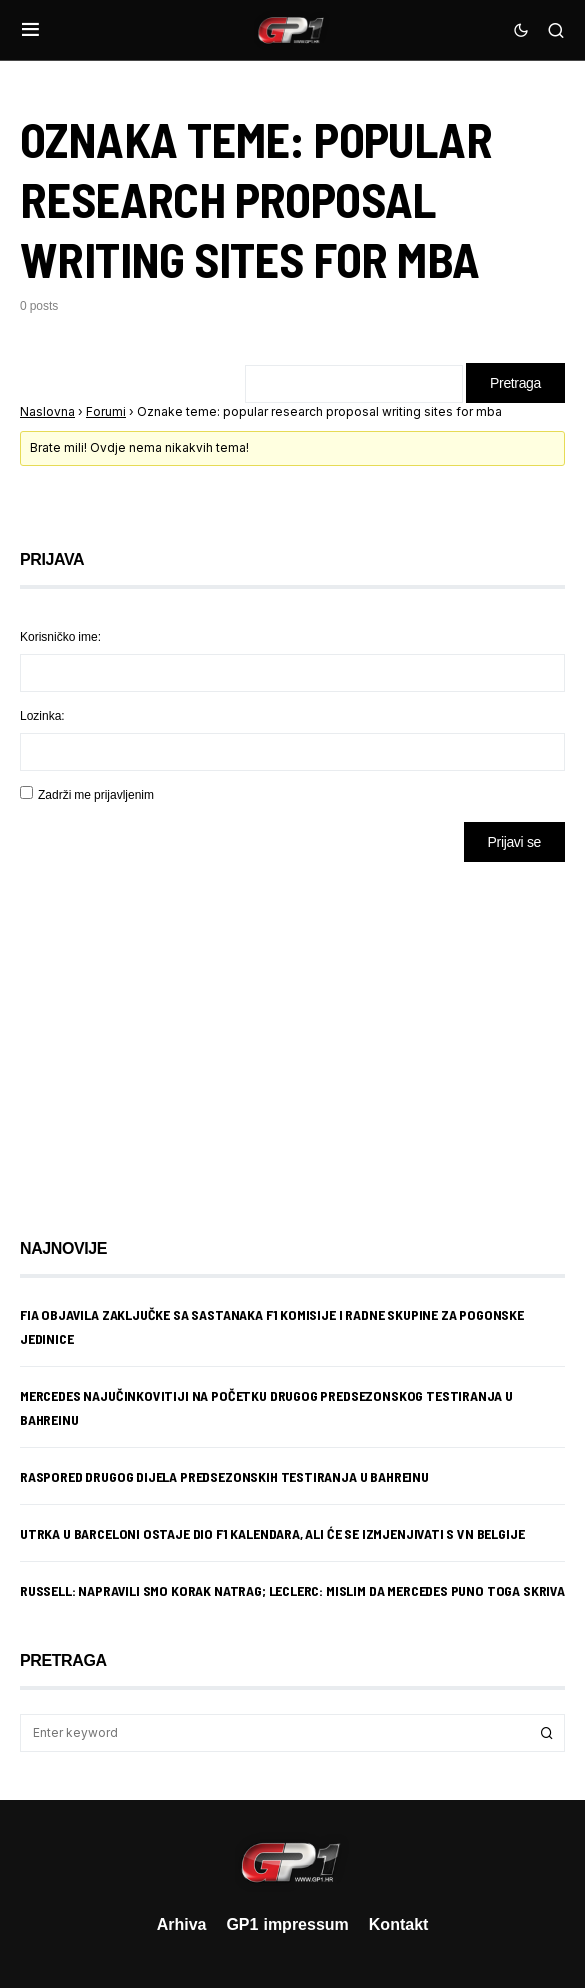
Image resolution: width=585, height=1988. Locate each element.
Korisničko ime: (60, 636)
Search (547, 1733)
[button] (30, 30)
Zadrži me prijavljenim (96, 794)
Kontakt (399, 1924)
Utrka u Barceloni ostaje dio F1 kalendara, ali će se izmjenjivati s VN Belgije (272, 1533)
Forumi (106, 411)
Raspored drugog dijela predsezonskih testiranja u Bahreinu (224, 1476)
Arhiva (182, 1924)
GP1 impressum (287, 1924)
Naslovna (47, 411)
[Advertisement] (180, 1035)
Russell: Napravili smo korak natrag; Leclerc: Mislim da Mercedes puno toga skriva (292, 1590)
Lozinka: (42, 715)
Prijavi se (514, 841)
